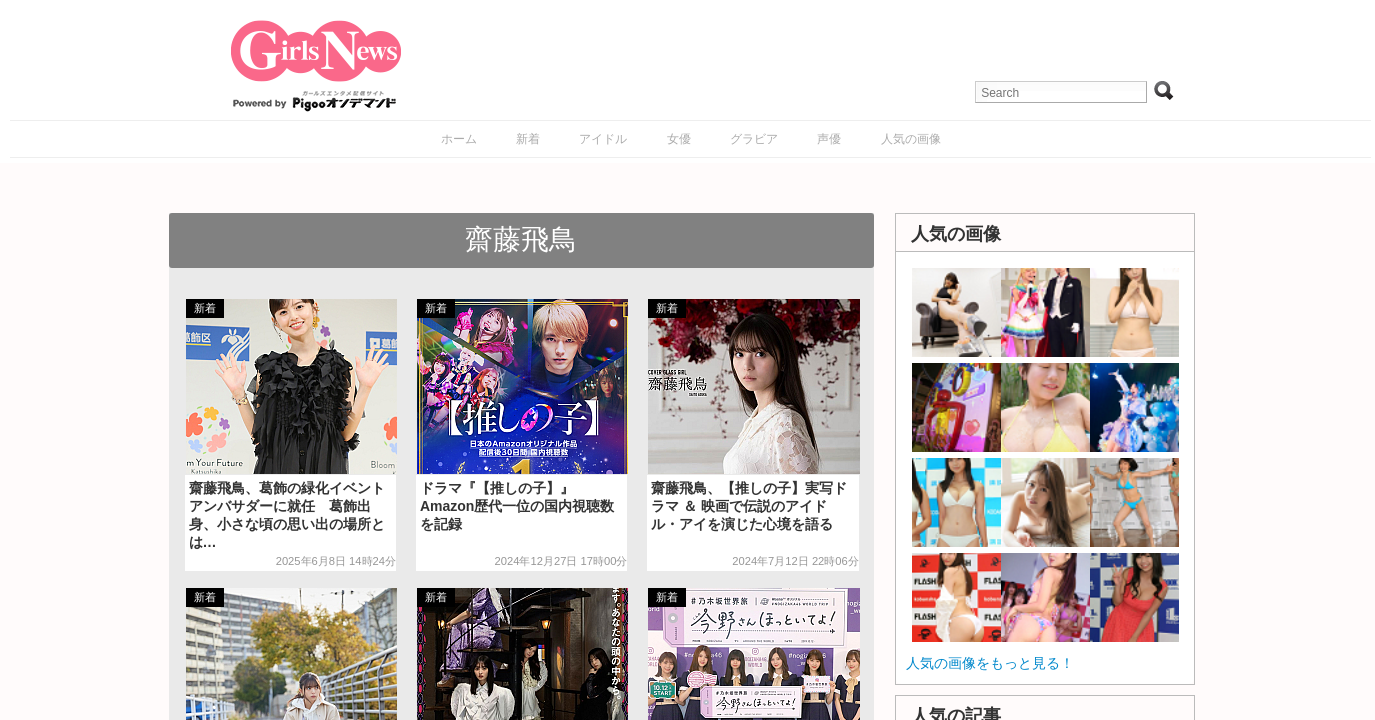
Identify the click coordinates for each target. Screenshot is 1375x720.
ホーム (459, 139)
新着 (528, 139)
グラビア (754, 139)
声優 (829, 139)
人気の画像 (911, 139)
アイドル (603, 139)
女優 (679, 139)
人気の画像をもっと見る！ (990, 663)
